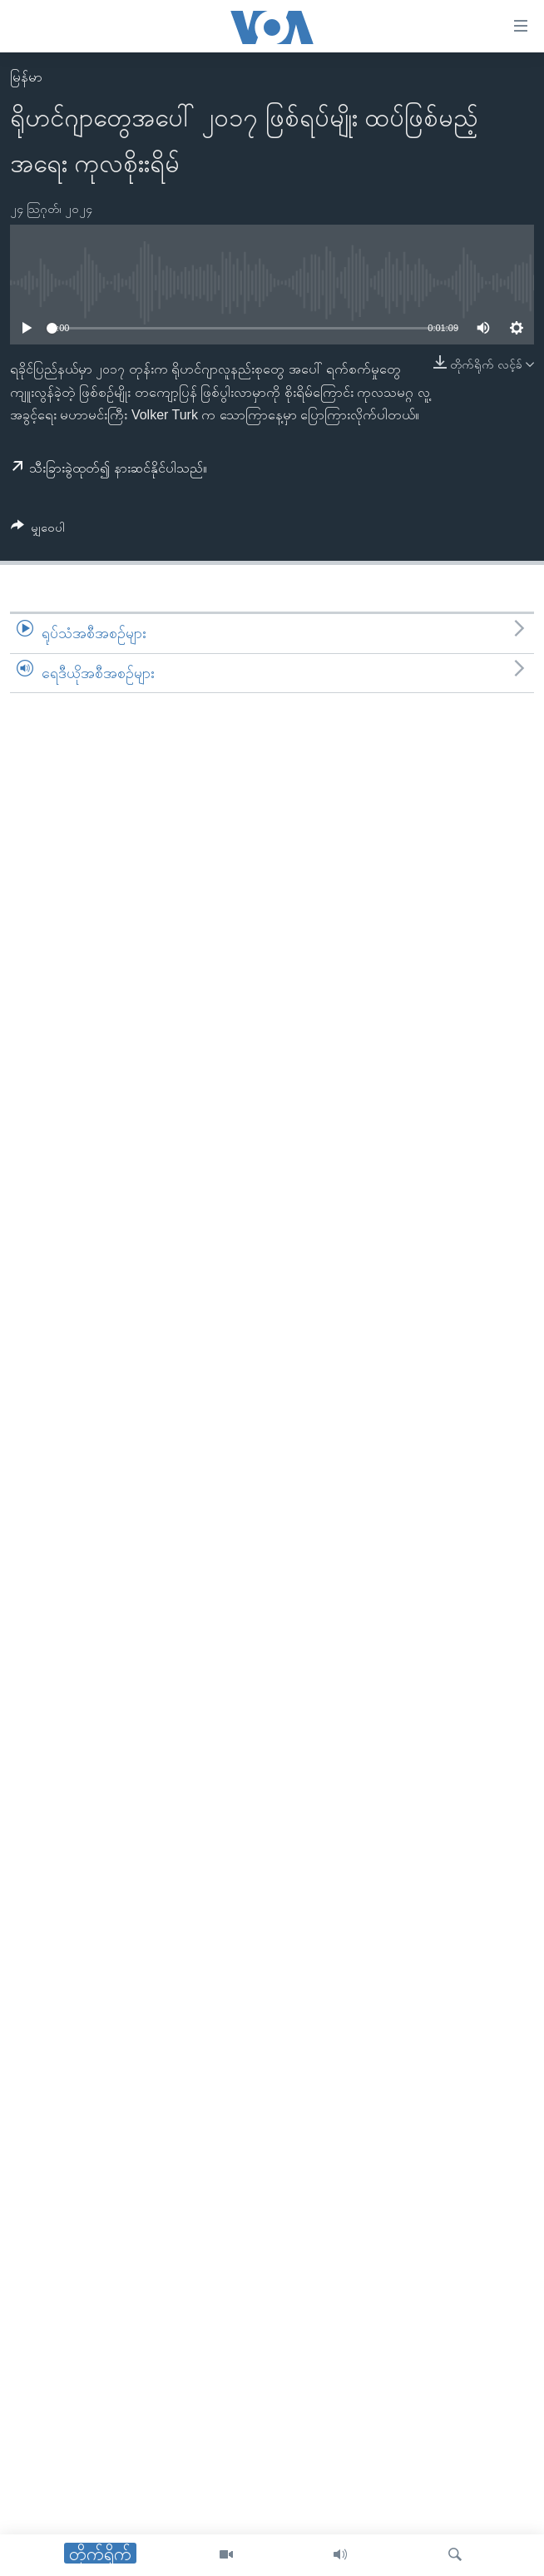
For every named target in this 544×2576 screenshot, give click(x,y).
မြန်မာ (26, 77)
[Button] (38, 530)
